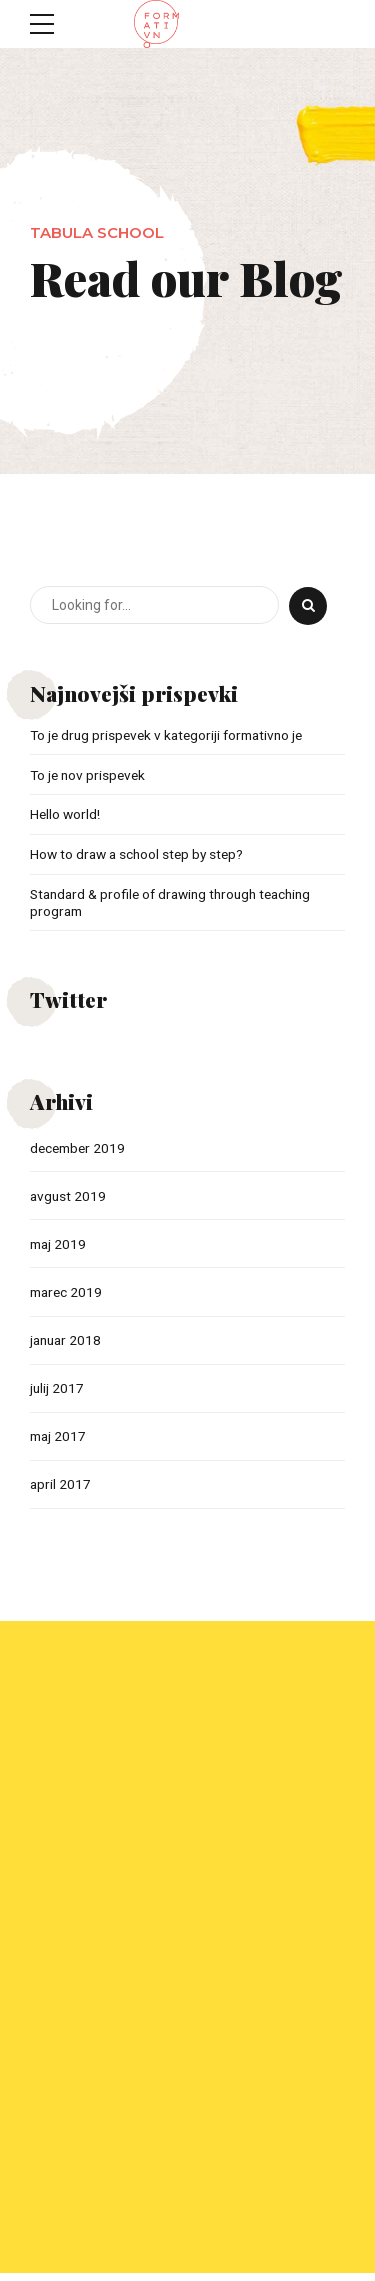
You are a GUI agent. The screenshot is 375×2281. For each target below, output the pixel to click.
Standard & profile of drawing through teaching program (178, 904)
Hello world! (66, 815)
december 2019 (80, 1150)
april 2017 (61, 1490)
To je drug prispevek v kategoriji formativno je (172, 735)
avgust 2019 (69, 1198)
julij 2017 (57, 1393)
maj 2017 (59, 1441)
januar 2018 (67, 1344)
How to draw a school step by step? (140, 855)
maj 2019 (59, 1247)
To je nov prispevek (90, 775)
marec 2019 (68, 1296)
